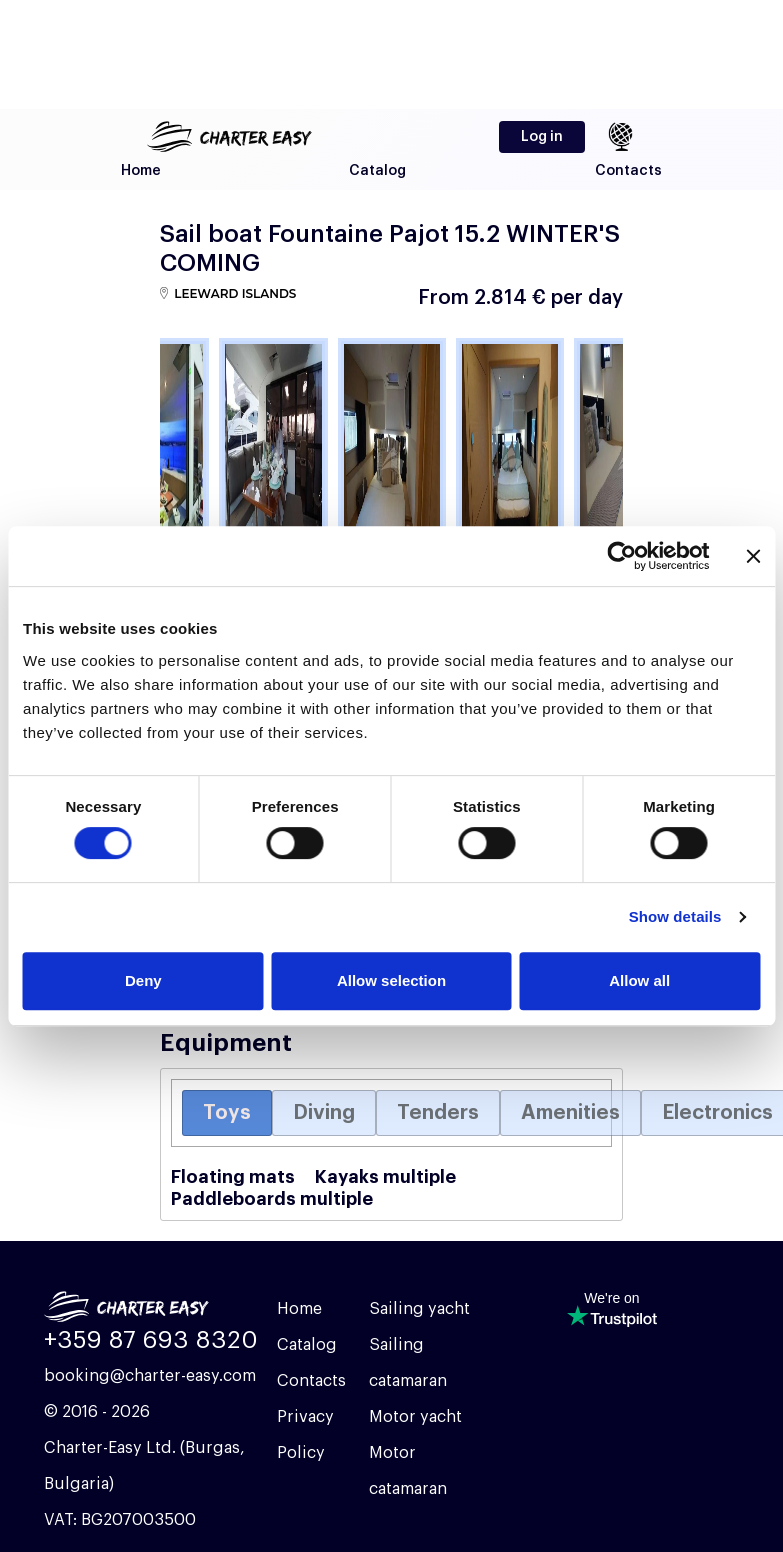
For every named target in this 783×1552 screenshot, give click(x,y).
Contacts (628, 171)
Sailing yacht (419, 1309)
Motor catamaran (408, 1471)
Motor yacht (415, 1417)
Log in (542, 137)
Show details (675, 916)
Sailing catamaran (408, 1363)
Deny (143, 980)
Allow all (639, 980)
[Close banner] (753, 556)
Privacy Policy (305, 1435)
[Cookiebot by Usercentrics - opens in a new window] (621, 556)
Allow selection (391, 980)
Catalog (377, 171)
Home (141, 171)
